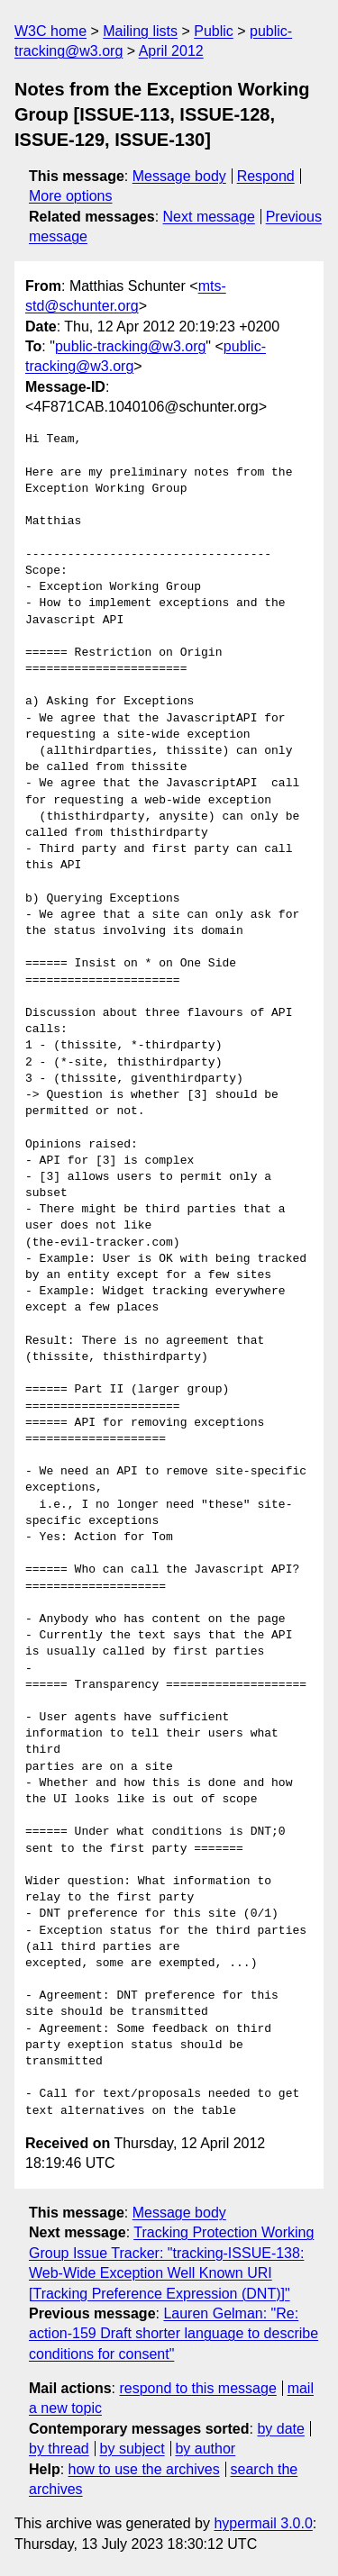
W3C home (50, 31)
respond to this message (197, 2388)
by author (205, 2448)
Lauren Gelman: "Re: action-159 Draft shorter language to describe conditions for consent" (173, 2334)
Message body (179, 176)
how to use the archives (144, 2469)
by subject (132, 2448)
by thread (59, 2448)
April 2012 (171, 51)
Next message (209, 216)
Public (213, 31)
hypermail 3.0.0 (263, 2523)
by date (280, 2428)
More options (71, 196)
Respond (266, 176)
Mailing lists (140, 31)
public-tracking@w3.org (130, 346)
